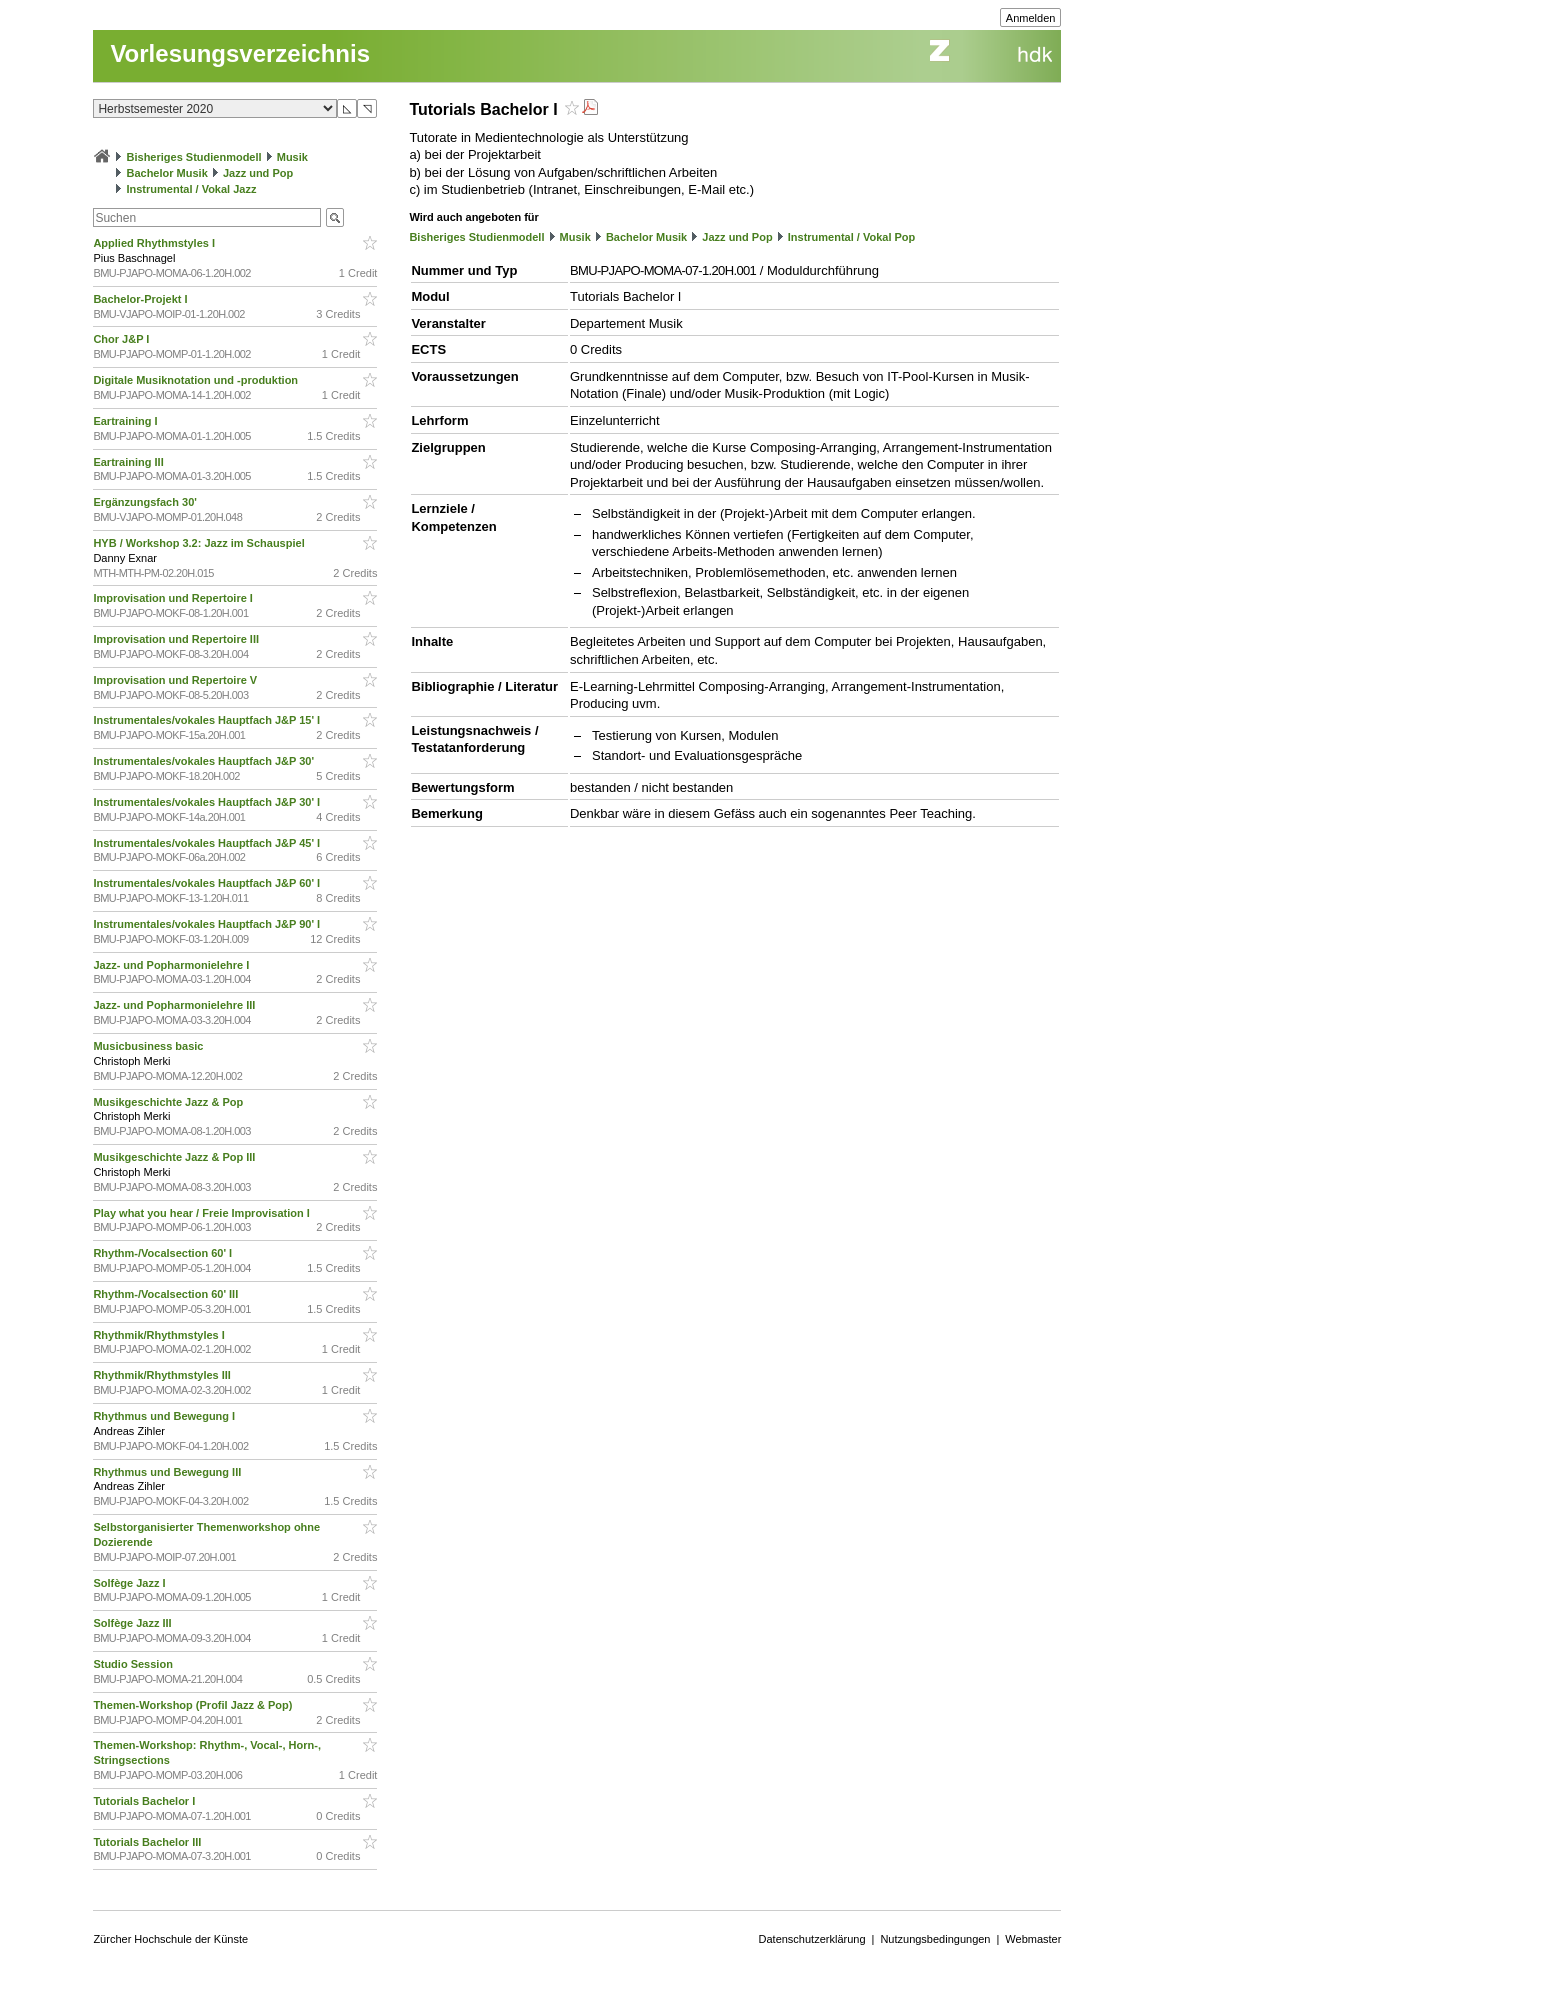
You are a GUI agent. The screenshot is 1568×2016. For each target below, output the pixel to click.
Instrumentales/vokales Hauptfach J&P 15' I (208, 720)
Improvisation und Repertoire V (176, 680)
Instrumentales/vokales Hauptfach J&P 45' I (208, 843)
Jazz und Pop (258, 173)
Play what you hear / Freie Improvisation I (202, 1213)
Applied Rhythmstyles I (155, 243)
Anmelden (1031, 18)
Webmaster (1033, 1939)
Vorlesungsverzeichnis (240, 53)
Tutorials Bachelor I (145, 1801)
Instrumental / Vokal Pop (852, 237)
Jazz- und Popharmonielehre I (172, 965)
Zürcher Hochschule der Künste (170, 1939)
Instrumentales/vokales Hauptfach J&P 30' (205, 761)
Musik (292, 157)
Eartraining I (126, 421)
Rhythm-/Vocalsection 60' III (167, 1294)
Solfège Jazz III (133, 1623)
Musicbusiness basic (149, 1046)
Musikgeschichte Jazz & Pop (169, 1102)
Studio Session (134, 1664)
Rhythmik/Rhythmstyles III (163, 1375)
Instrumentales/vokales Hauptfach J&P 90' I (208, 924)
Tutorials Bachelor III (148, 1842)
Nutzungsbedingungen (935, 1939)
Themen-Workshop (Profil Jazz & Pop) (195, 1705)
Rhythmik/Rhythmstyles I (160, 1335)
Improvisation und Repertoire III (177, 639)
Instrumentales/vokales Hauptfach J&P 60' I (208, 883)
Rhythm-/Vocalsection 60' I (164, 1253)
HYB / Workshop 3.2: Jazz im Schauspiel (200, 543)
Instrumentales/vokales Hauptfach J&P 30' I (208, 802)
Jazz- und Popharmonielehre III (175, 1005)
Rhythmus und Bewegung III (168, 1472)
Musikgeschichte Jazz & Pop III (175, 1157)
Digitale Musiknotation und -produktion (197, 380)
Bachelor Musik (166, 173)
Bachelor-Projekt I (141, 299)
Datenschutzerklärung (812, 1939)
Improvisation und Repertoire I (174, 598)
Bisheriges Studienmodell (194, 157)
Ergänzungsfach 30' (146, 502)
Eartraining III (129, 462)
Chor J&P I (122, 339)
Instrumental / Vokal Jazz (191, 189)
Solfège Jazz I (130, 1583)
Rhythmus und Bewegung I (165, 1416)
